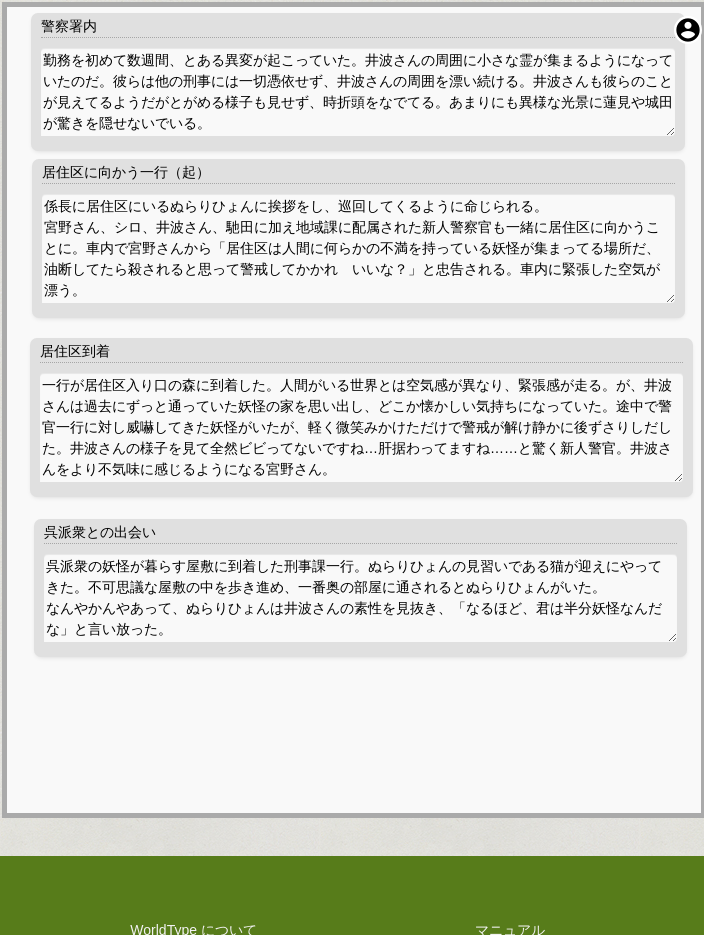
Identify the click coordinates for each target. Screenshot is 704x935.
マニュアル (510, 736)
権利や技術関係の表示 (194, 820)
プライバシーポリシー (194, 757)
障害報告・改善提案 (510, 757)
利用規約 (194, 778)
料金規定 (194, 799)
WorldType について (193, 736)
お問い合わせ (510, 778)
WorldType (392, 890)
